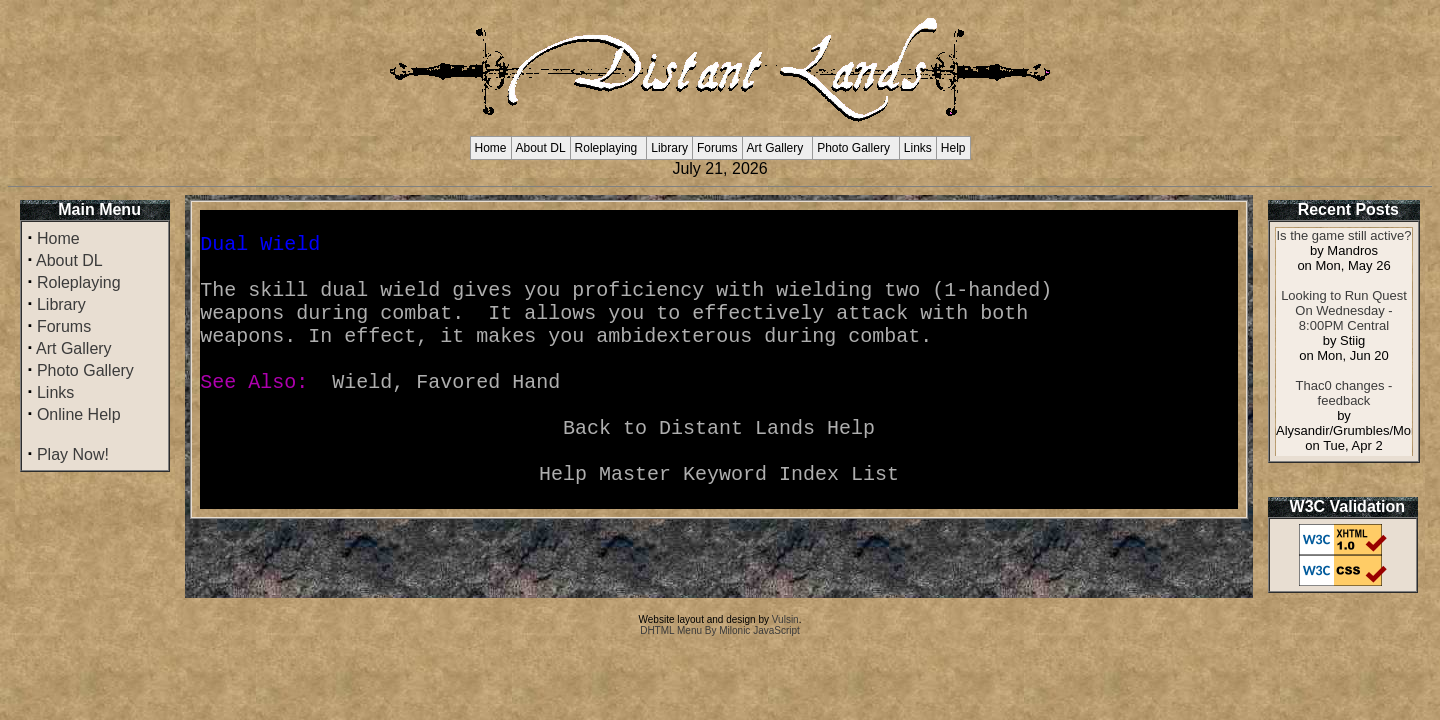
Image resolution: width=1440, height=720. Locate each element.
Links (918, 148)
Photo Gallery (853, 148)
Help (953, 148)
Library (669, 148)
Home (491, 148)
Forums (717, 148)
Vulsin (785, 619)
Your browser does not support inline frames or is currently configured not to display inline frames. (1344, 341)
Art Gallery (775, 148)
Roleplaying (606, 148)
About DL (541, 148)
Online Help (79, 414)
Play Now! (73, 454)
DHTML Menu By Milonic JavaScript (720, 630)
